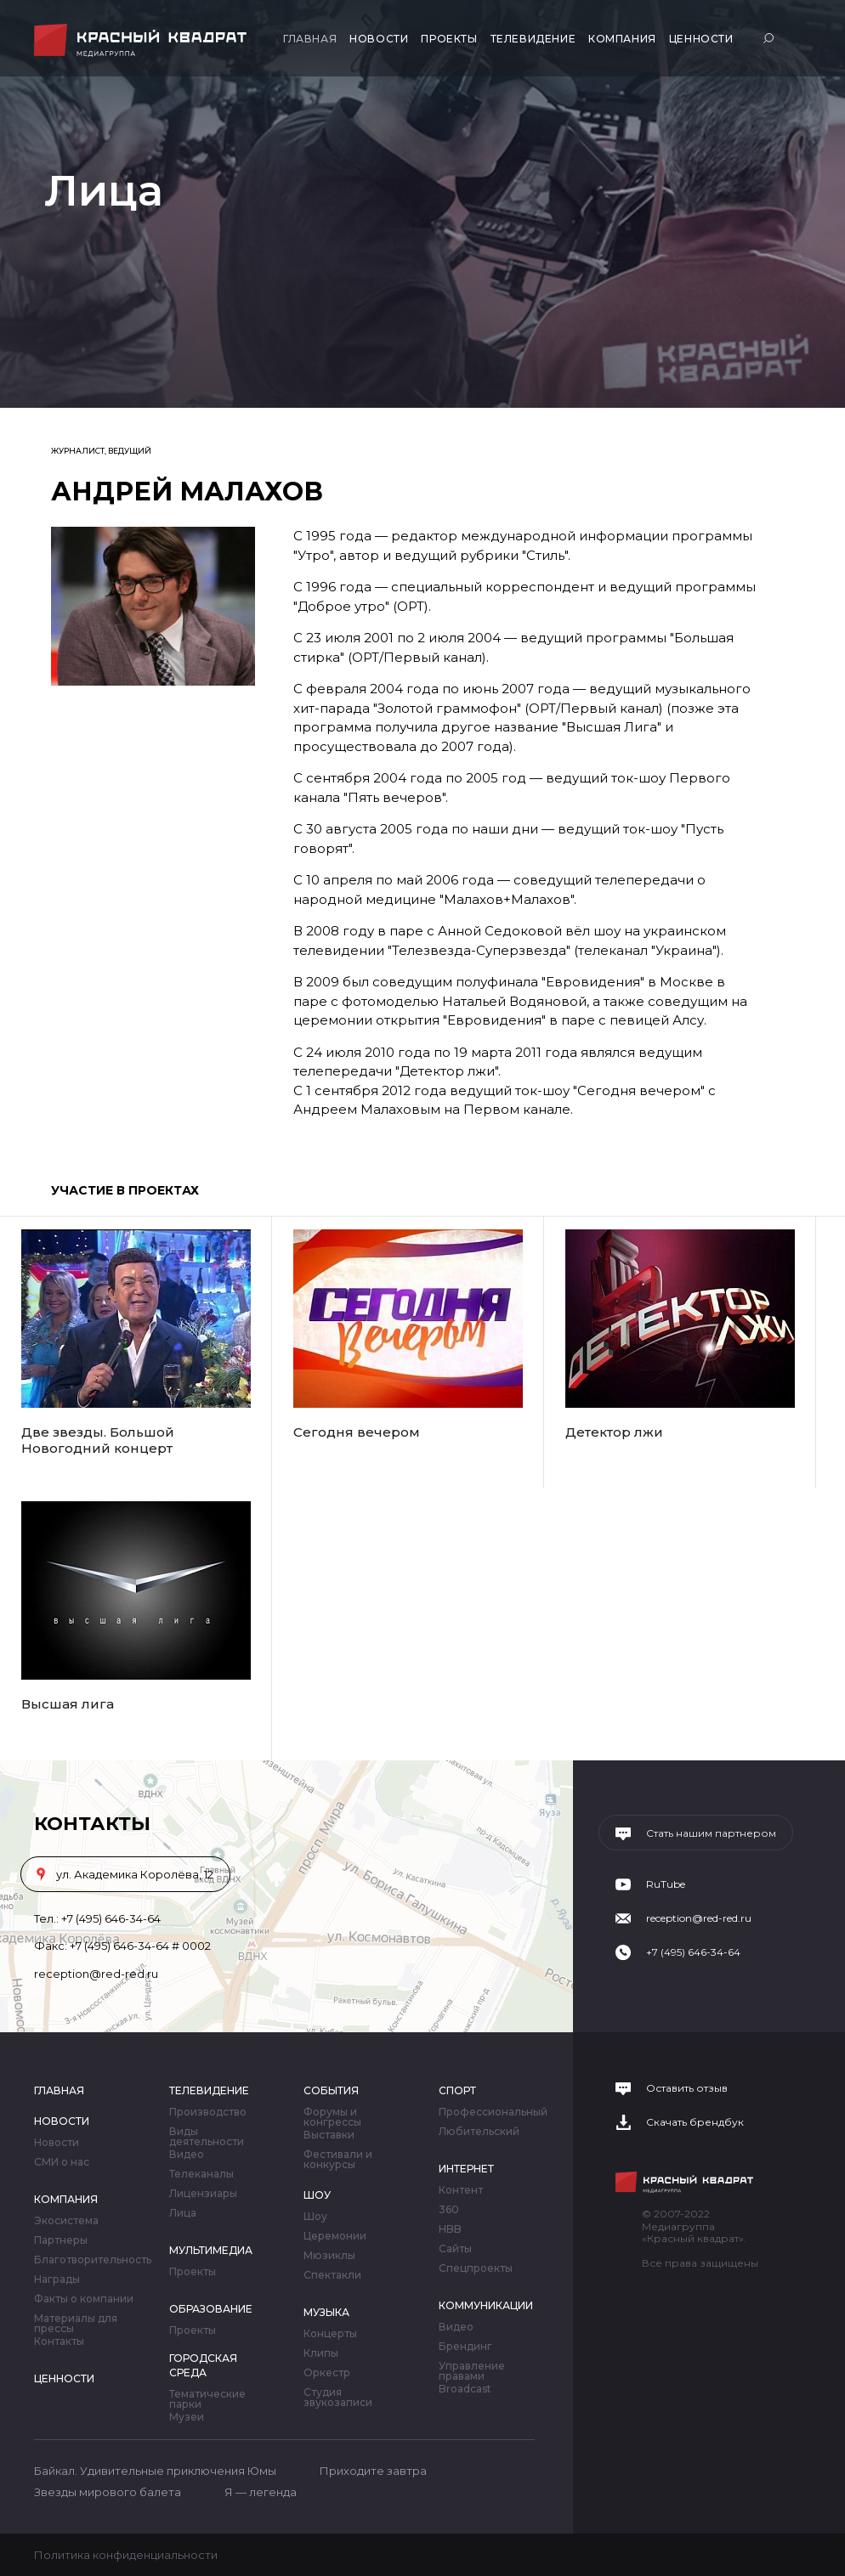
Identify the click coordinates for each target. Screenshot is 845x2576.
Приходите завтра (373, 2470)
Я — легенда (260, 2492)
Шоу (317, 2195)
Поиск (770, 37)
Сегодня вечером (356, 1432)
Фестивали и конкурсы (337, 2159)
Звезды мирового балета (107, 2492)
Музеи (186, 2417)
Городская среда (203, 2365)
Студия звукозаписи (337, 2397)
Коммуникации (486, 2305)
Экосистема (66, 2221)
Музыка (326, 2312)
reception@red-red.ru (96, 1973)
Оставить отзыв (687, 2088)
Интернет (466, 2168)
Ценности (701, 38)
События (331, 2090)
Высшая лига (67, 1704)
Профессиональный (493, 2112)
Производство (208, 2112)
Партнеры (61, 2240)
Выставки (328, 2135)
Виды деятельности (206, 2137)
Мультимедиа (210, 2250)
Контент (461, 2190)
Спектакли (332, 2275)
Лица (182, 2213)
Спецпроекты (476, 2268)
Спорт (457, 2090)
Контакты (59, 2341)
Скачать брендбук (695, 2122)
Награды (57, 2279)
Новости (378, 38)
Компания (622, 38)
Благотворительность (92, 2260)
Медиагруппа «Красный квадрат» (142, 40)
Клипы (320, 2353)
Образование (210, 2308)
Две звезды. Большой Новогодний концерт (97, 1440)
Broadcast (465, 2389)
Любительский (479, 2132)
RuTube (665, 1884)
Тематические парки (207, 2399)
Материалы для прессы (75, 2323)
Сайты (455, 2249)
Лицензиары (203, 2194)
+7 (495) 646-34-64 (111, 1918)
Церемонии (334, 2236)
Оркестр (326, 2373)
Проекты (449, 38)
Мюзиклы (329, 2256)
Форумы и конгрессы (332, 2117)
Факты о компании (83, 2299)
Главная (310, 38)
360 (449, 2210)
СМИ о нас (61, 2162)
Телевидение (533, 38)
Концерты (330, 2334)
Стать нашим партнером (711, 1833)
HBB (450, 2229)
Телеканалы (201, 2174)
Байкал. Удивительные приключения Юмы (155, 2470)
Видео (186, 2154)
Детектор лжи (614, 1432)
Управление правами (472, 2371)
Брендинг (465, 2347)
